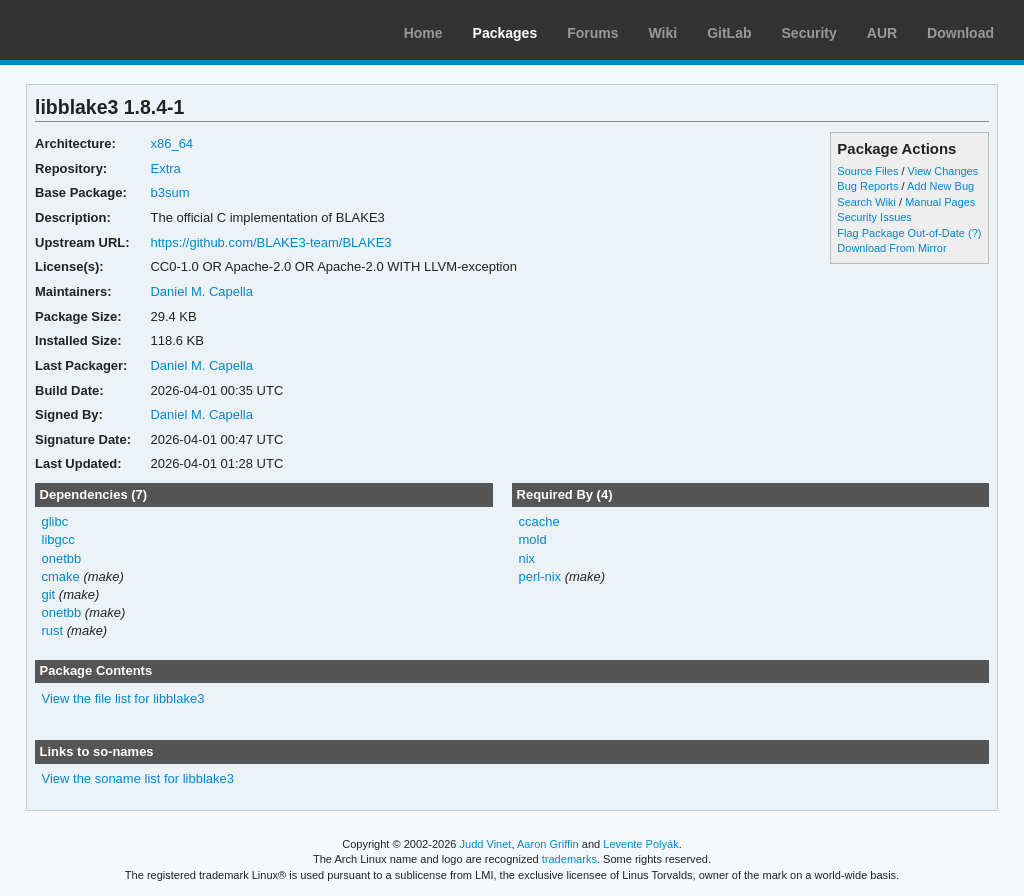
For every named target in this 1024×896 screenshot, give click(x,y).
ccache (538, 521)
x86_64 (171, 143)
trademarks (569, 859)
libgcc (58, 539)
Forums (592, 33)
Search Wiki (866, 202)
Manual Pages (940, 202)
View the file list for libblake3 (123, 698)
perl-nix (539, 576)
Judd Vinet (486, 844)
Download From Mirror (891, 248)
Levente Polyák (640, 844)
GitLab (729, 33)
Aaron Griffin (548, 844)
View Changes (943, 171)
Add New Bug (940, 186)
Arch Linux (110, 30)
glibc (55, 521)
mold (532, 539)
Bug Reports (867, 186)
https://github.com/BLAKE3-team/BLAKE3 (270, 242)
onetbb (62, 558)
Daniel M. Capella (201, 291)
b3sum (169, 192)
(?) (974, 233)
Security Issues (874, 217)
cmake (61, 576)
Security (809, 33)
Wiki (663, 33)
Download (960, 33)
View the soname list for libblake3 (138, 778)
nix (526, 558)
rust (53, 630)
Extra (165, 168)
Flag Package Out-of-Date (901, 233)
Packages (505, 33)
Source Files (867, 171)
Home (423, 33)
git (49, 594)
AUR (882, 33)
